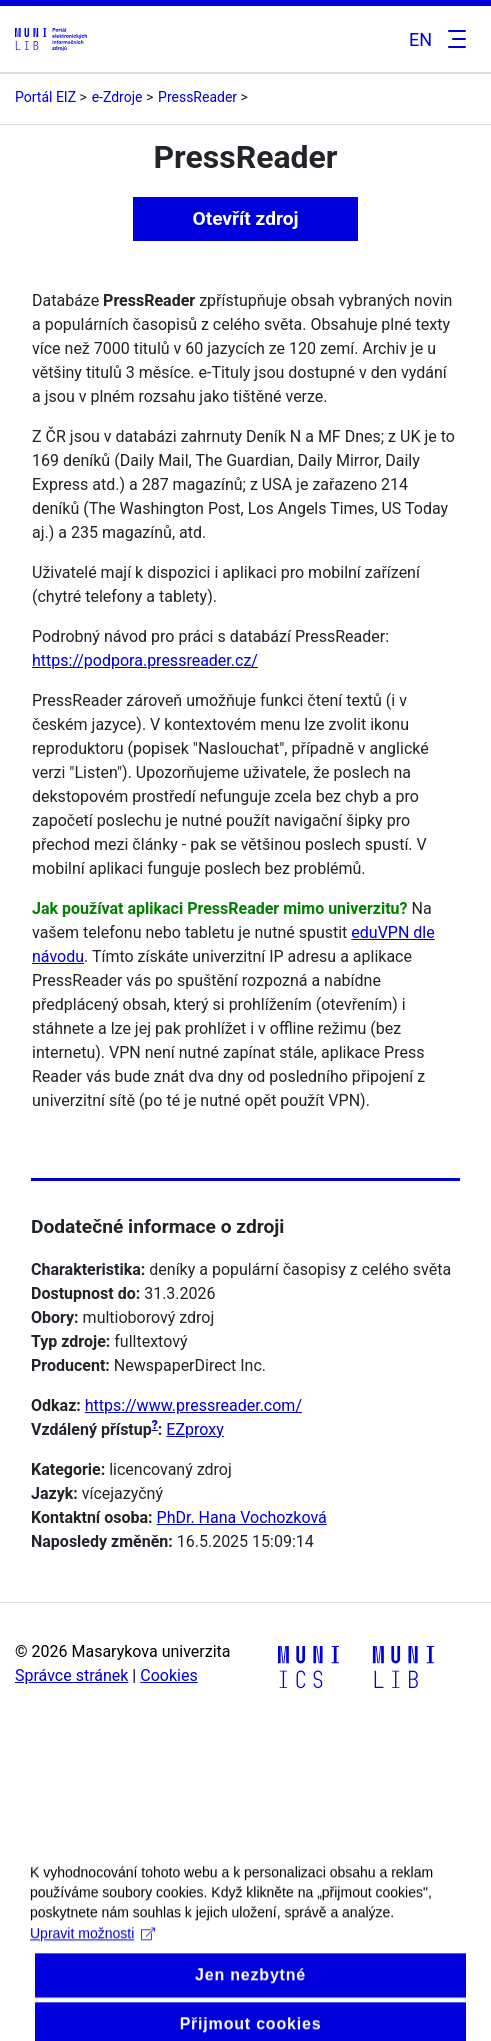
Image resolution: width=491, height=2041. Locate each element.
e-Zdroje (117, 97)
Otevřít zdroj (245, 218)
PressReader (197, 97)
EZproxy (194, 1429)
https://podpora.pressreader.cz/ (145, 660)
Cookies (168, 1675)
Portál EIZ (45, 97)
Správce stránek (71, 1675)
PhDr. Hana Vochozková (242, 1517)
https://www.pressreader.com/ (193, 1405)
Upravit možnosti (92, 1950)
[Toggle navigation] (454, 39)
